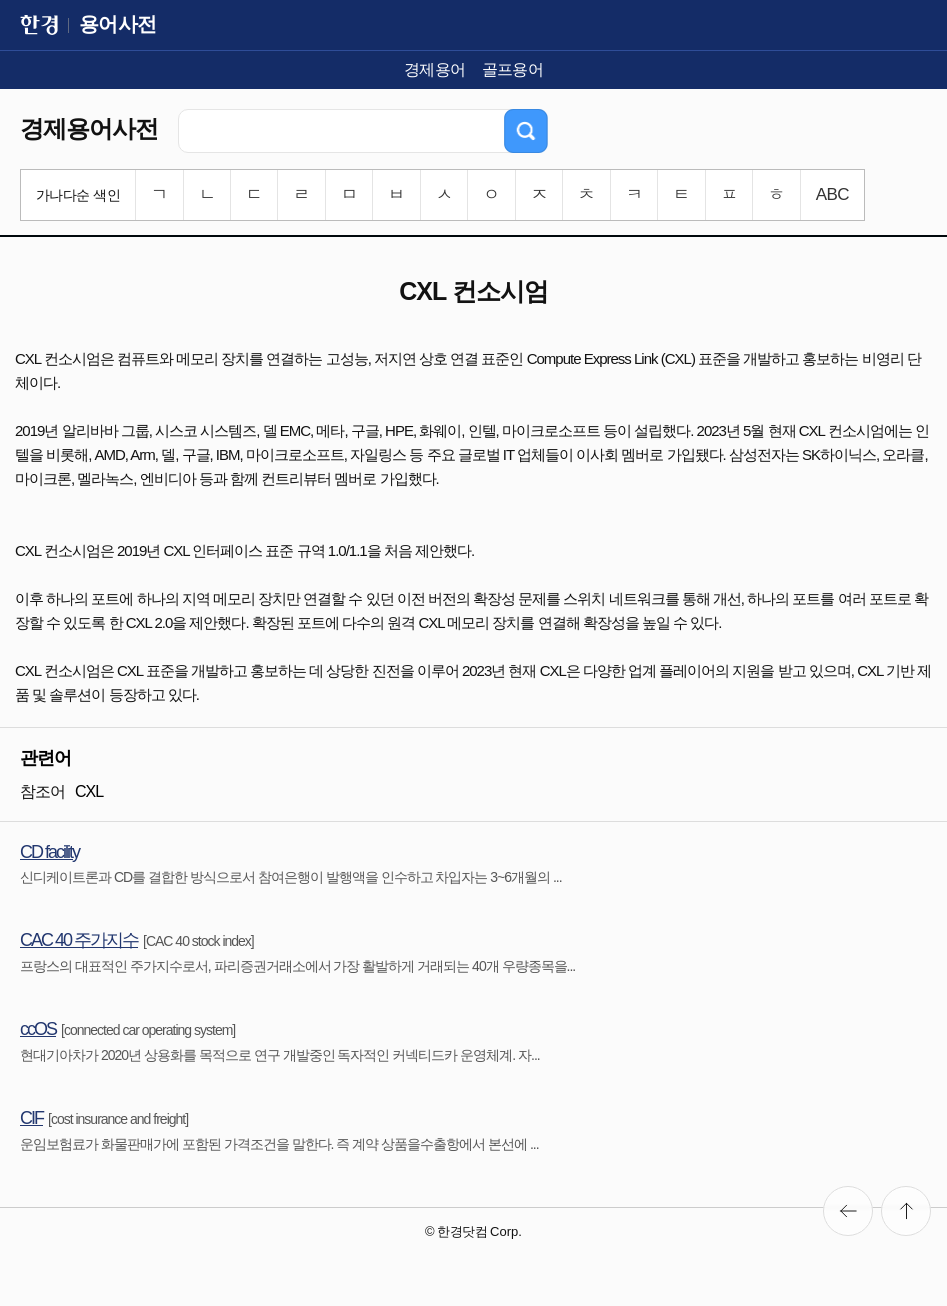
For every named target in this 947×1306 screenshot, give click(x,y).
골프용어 (513, 69)
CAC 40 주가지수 (79, 940)
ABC (832, 194)
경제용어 (435, 69)
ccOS (38, 1029)
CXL (89, 791)
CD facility (49, 852)
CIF (31, 1118)
